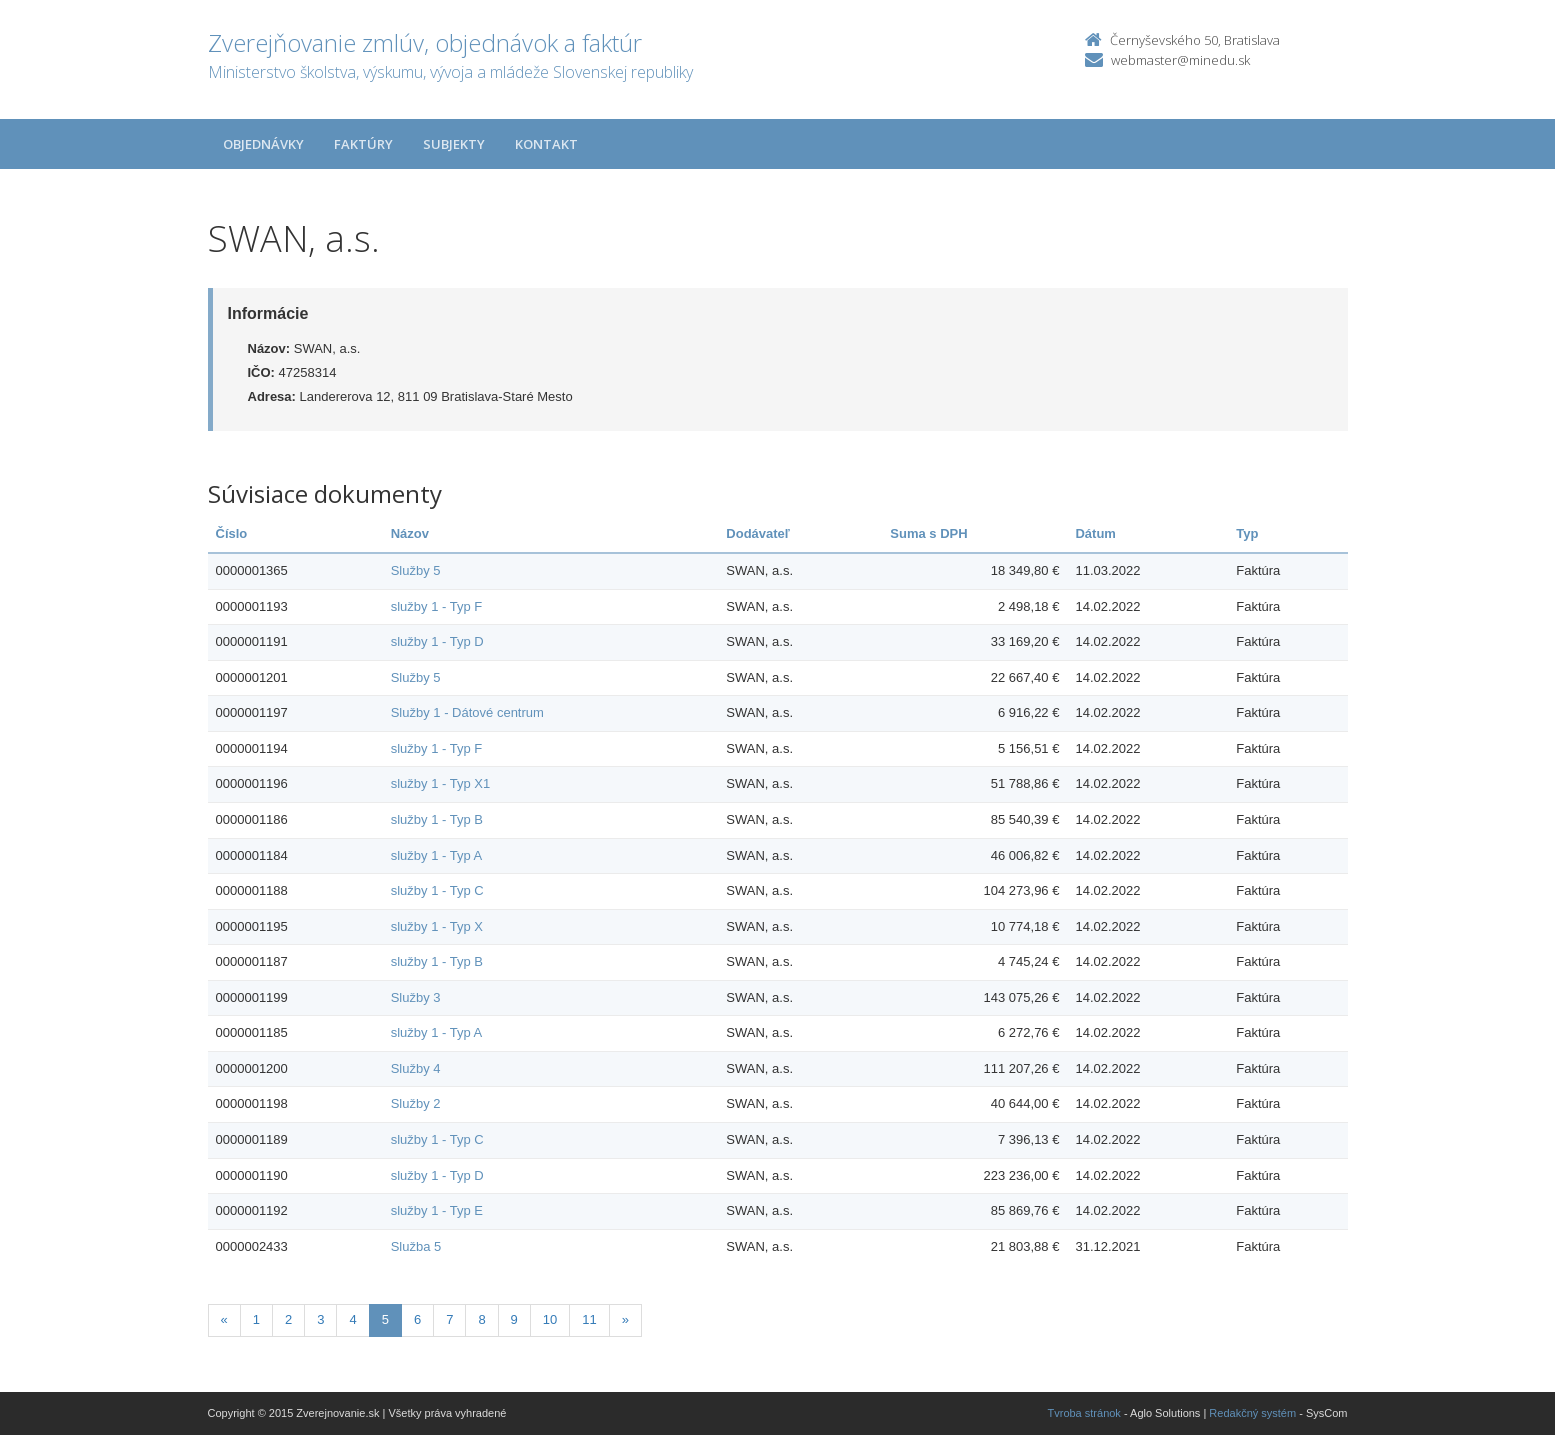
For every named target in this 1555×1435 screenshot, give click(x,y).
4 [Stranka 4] (352, 1319)
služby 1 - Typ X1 (440, 783)
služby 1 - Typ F (437, 606)
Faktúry (363, 144)
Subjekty (454, 144)
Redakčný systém (1252, 1413)
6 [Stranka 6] (417, 1319)
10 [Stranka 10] (550, 1319)
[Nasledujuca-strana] (625, 1320)
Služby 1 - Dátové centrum (467, 712)
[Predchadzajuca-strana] (224, 1320)
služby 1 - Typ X (437, 926)
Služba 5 (416, 1246)
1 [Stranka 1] (256, 1319)
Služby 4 (416, 1068)
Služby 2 (416, 1103)
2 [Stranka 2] (288, 1319)
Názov (410, 533)
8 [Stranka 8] (481, 1319)
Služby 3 (416, 997)
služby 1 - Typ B (437, 819)
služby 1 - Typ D (437, 641)
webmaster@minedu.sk (1180, 60)
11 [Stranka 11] (589, 1319)
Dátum (1095, 533)
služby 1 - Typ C (437, 890)
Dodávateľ (758, 533)
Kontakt (546, 144)
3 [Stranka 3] (320, 1319)
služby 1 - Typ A (437, 855)
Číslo (232, 533)
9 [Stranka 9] (514, 1319)
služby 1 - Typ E (437, 1210)
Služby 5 (416, 570)
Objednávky (263, 144)
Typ (1247, 533)
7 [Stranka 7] (449, 1319)
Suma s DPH (928, 533)
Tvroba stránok (1084, 1413)
